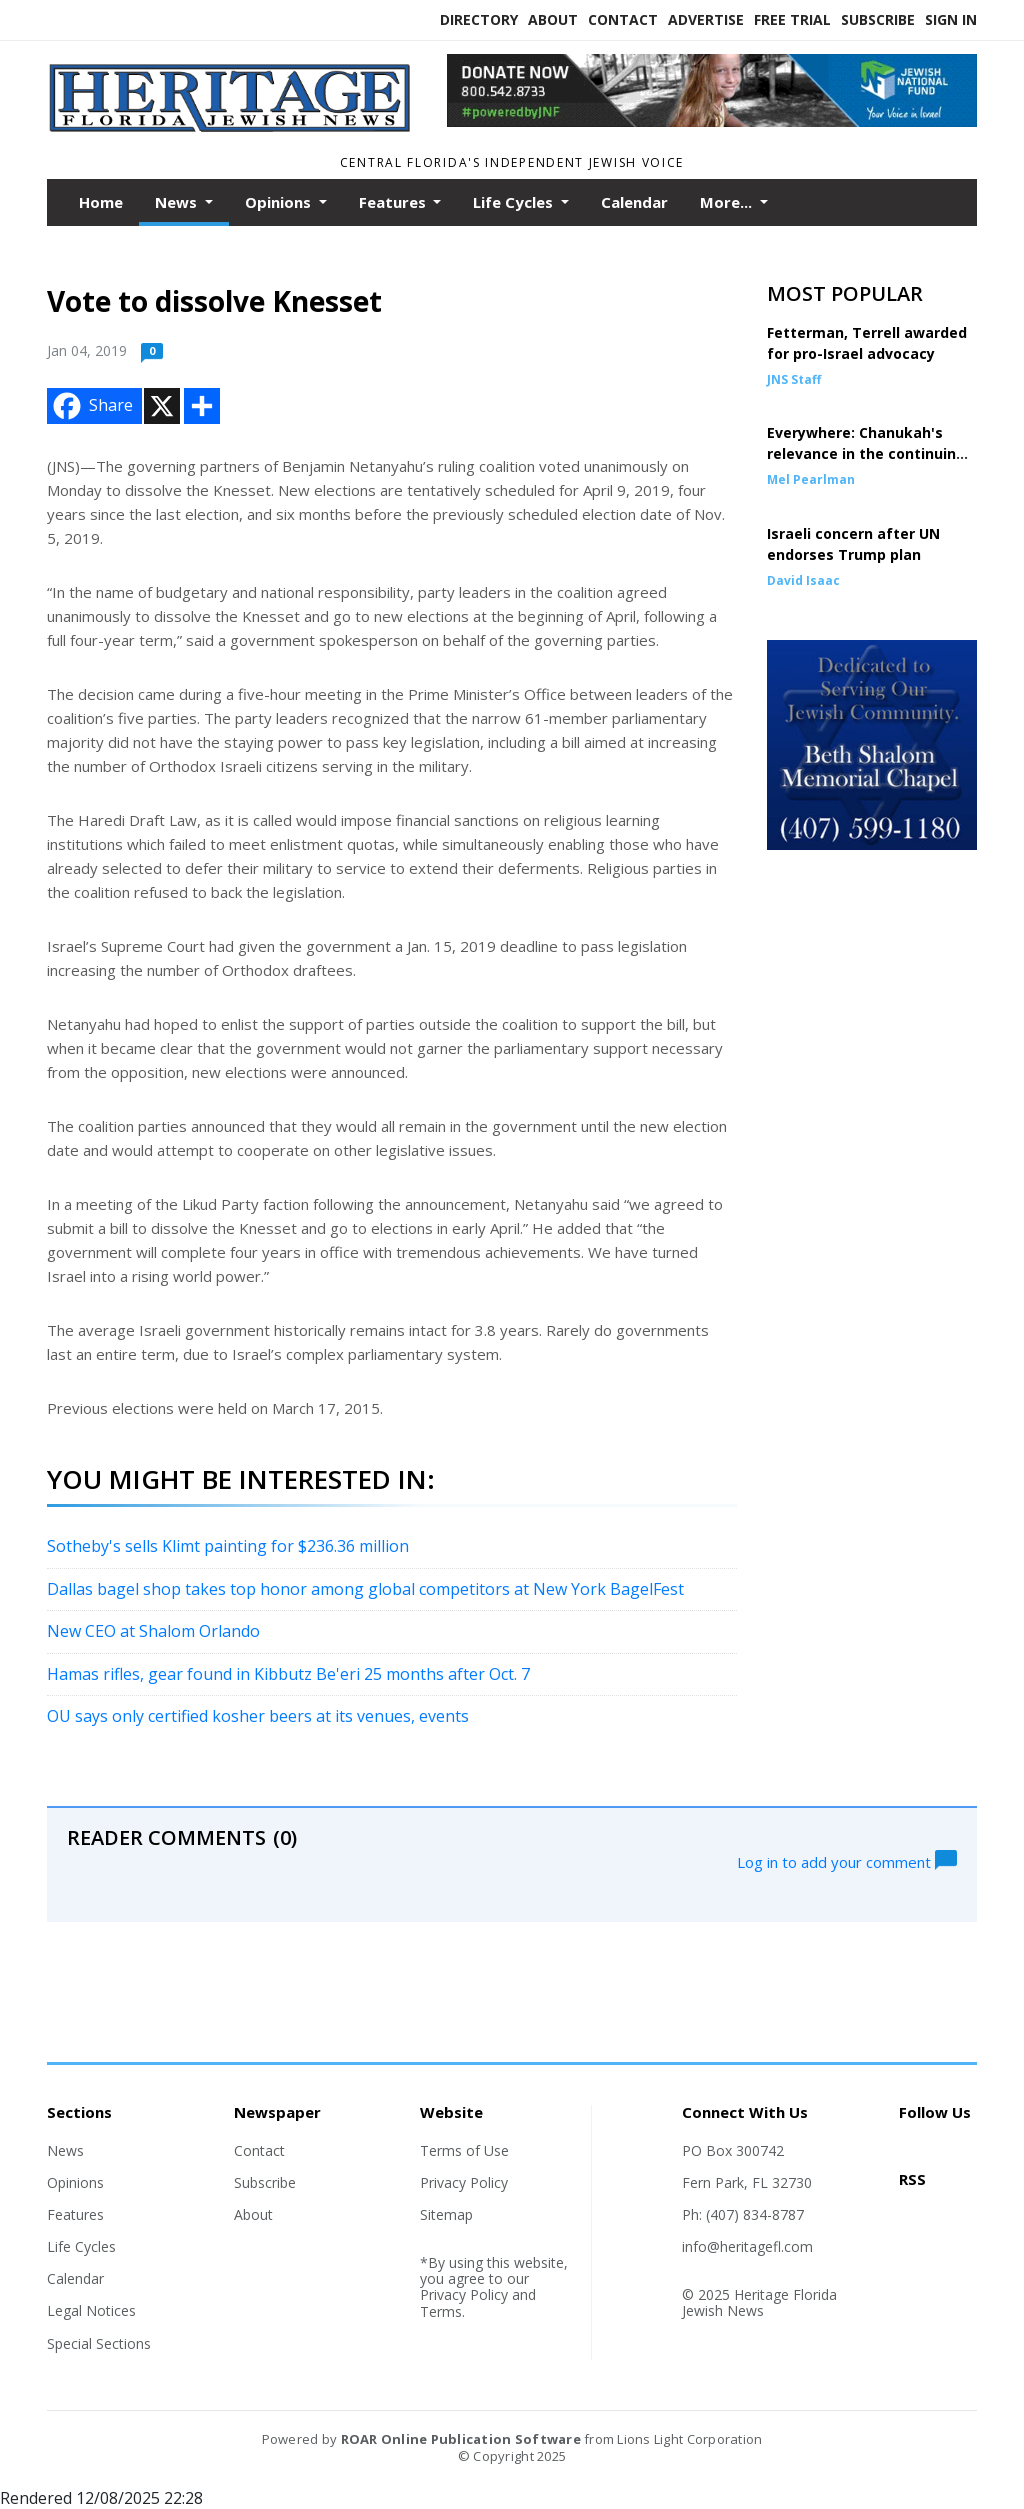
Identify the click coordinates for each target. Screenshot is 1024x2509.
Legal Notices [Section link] (91, 2310)
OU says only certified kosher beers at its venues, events (258, 1716)
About (553, 19)
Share (91, 406)
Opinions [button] (280, 202)
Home (101, 202)
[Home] (232, 127)
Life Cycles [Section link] (81, 2246)
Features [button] (394, 202)
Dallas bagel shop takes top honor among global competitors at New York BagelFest (365, 1589)
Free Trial (792, 19)
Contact (623, 19)
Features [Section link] (75, 2214)
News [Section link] (65, 2150)
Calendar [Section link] (75, 2278)
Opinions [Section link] (75, 2182)
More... (728, 202)
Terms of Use (464, 2150)
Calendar (634, 202)
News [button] (178, 202)
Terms (441, 2311)
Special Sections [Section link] (99, 2343)
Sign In (951, 19)
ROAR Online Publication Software (461, 2439)
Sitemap (446, 2214)
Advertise (706, 19)
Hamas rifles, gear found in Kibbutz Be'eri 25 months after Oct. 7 (288, 1674)
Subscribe (878, 19)
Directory (479, 19)
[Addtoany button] (202, 406)
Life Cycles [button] (515, 202)
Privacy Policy (464, 2182)
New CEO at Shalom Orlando (153, 1631)
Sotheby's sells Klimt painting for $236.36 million (228, 1546)
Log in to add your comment (847, 1860)
